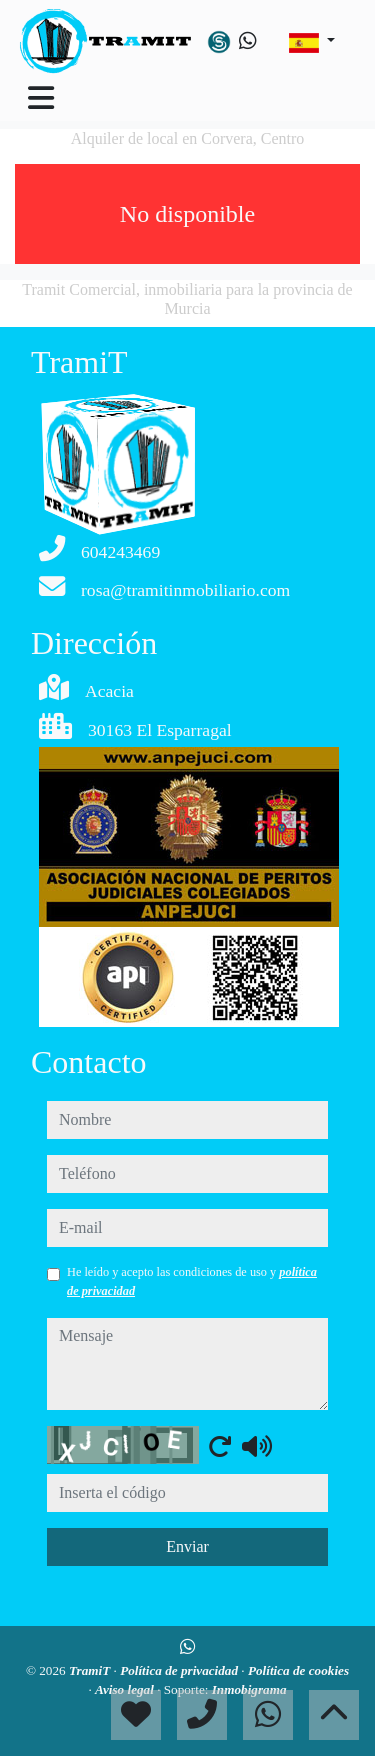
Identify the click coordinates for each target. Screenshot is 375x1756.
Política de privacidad (180, 1670)
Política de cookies (298, 1670)
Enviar (187, 1546)
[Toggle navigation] (41, 98)
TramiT (91, 1670)
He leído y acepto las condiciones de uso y (192, 1281)
